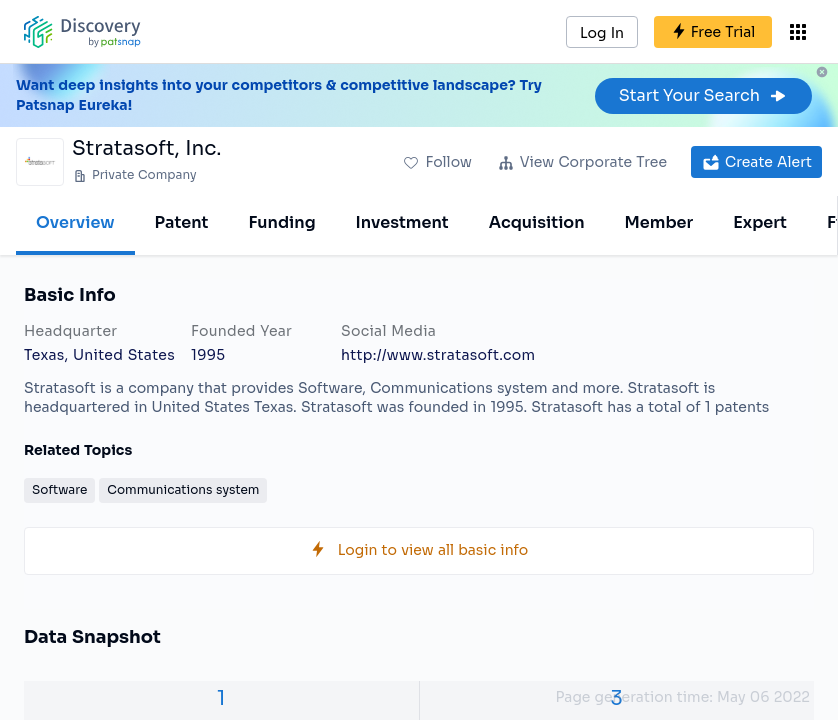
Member (659, 222)
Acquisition (537, 222)
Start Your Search (703, 95)
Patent (182, 222)
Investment (402, 222)
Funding (281, 222)
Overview (75, 222)
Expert (760, 222)
